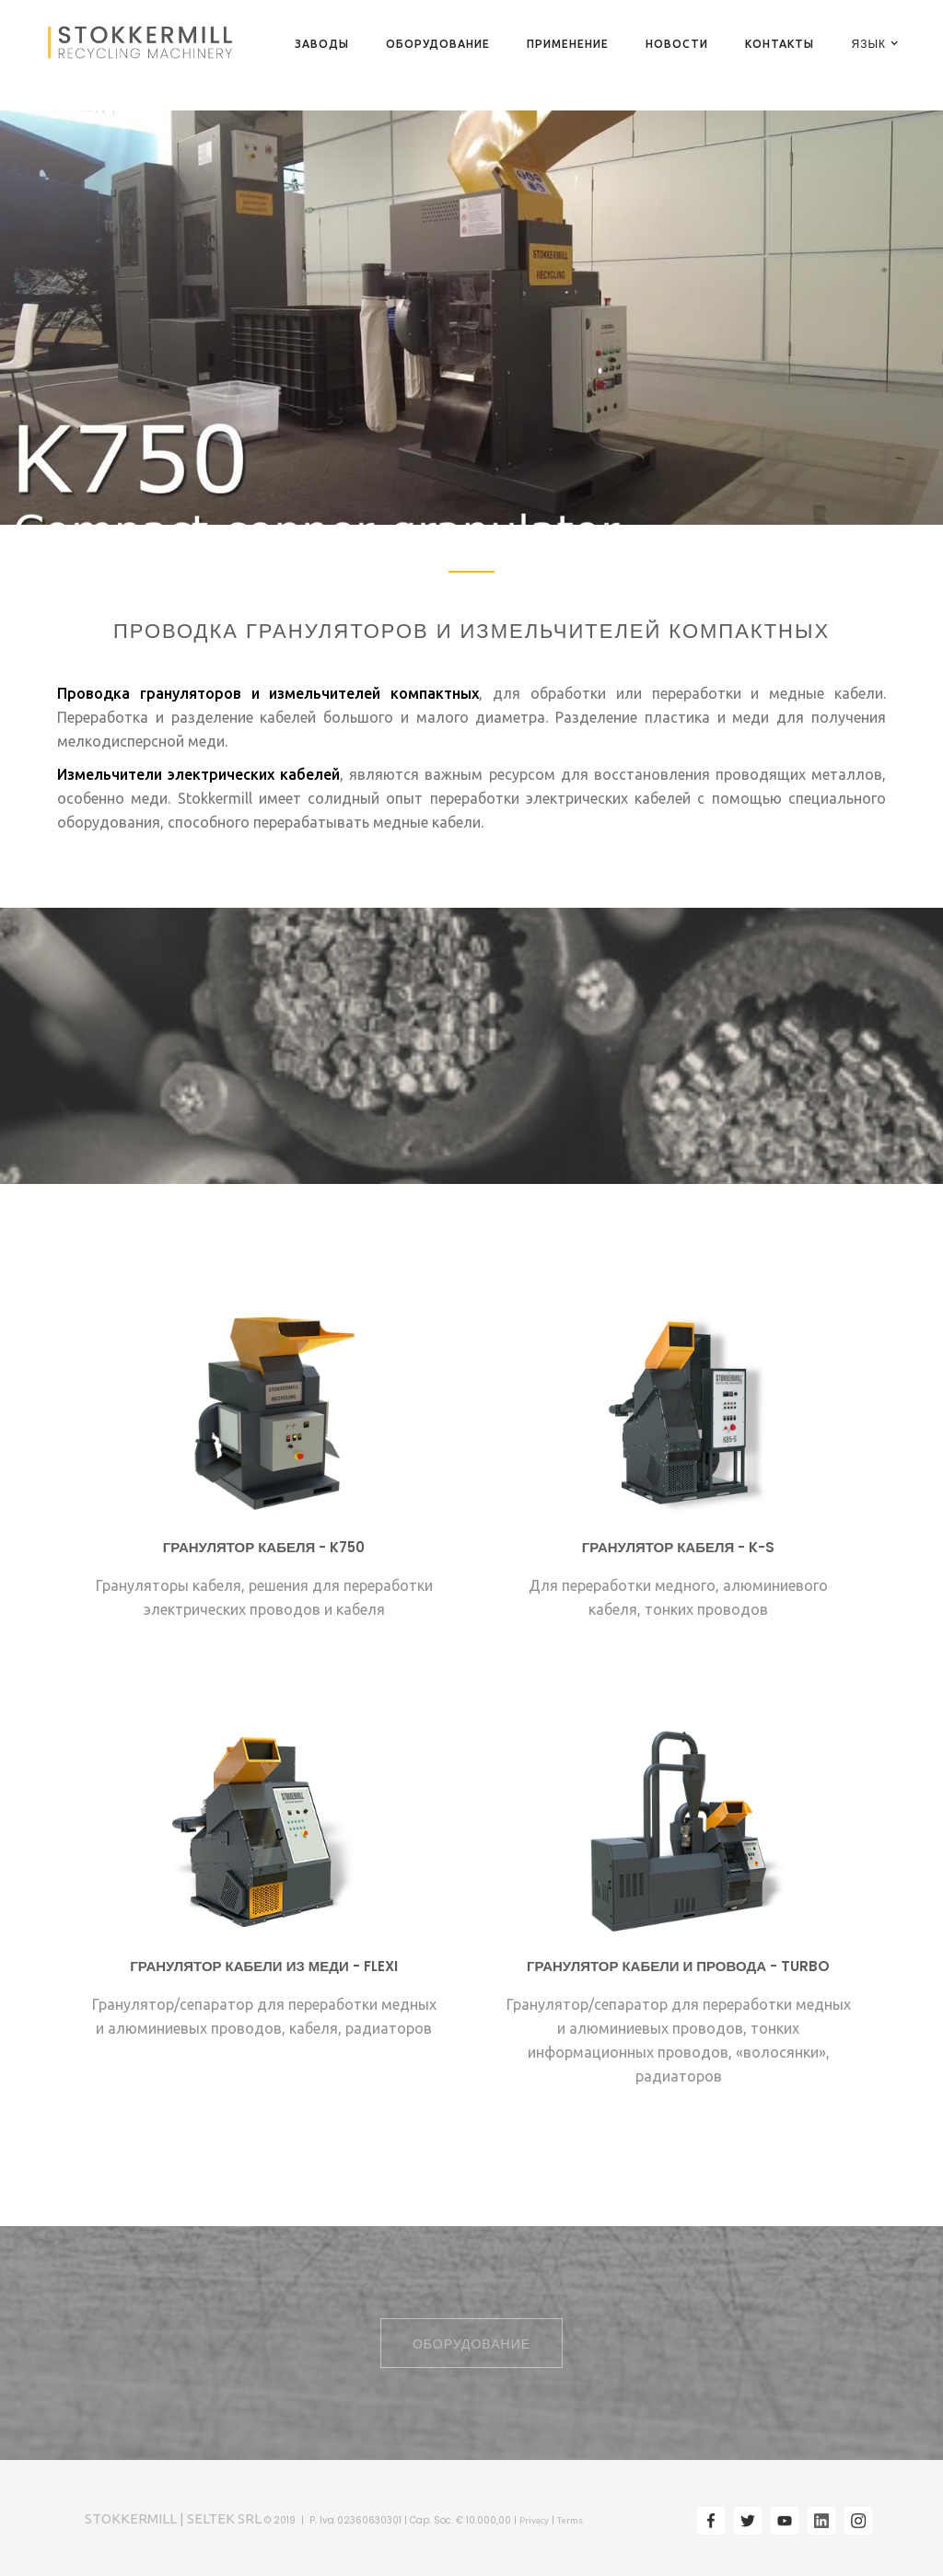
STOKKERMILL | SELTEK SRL (173, 2518)
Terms (570, 2520)
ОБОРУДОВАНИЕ (438, 44)
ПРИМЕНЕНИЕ (568, 44)
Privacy (534, 2520)
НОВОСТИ (677, 44)
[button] (868, 43)
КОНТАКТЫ (779, 44)
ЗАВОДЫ (322, 44)
